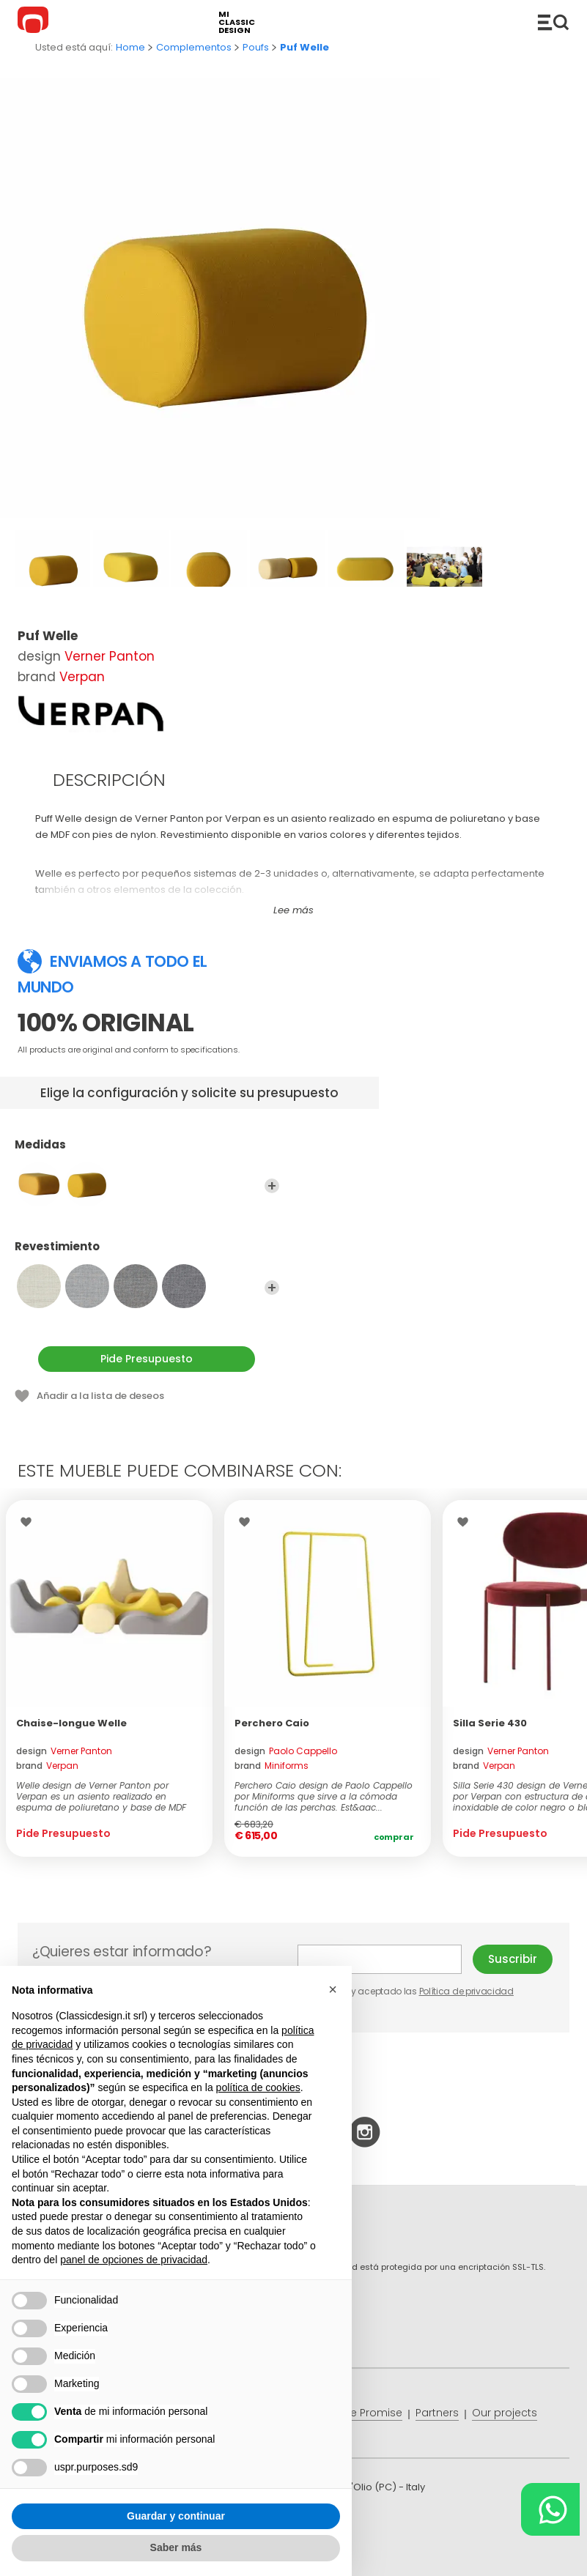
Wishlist (30, 1522)
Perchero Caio (272, 1723)
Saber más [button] (176, 2547)
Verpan (82, 677)
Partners (437, 2413)
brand (47, 1765)
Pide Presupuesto (146, 1358)
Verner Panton (109, 656)
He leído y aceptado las (407, 1991)
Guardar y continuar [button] (176, 2516)
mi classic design (236, 22)
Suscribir (512, 1959)
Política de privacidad (466, 1991)
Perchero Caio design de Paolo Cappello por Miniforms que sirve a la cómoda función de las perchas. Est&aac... (324, 1796)
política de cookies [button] (258, 2087)
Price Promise (367, 2413)
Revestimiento (147, 1253)
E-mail (380, 1959)
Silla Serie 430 (490, 1723)
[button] (332, 1989)
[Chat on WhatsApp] (550, 2509)
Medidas (147, 1151)
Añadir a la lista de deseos (100, 1396)
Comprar (394, 1837)
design (64, 1751)
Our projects (504, 2413)
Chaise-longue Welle (71, 1723)
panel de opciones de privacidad (133, 2259)
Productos (553, 22)
